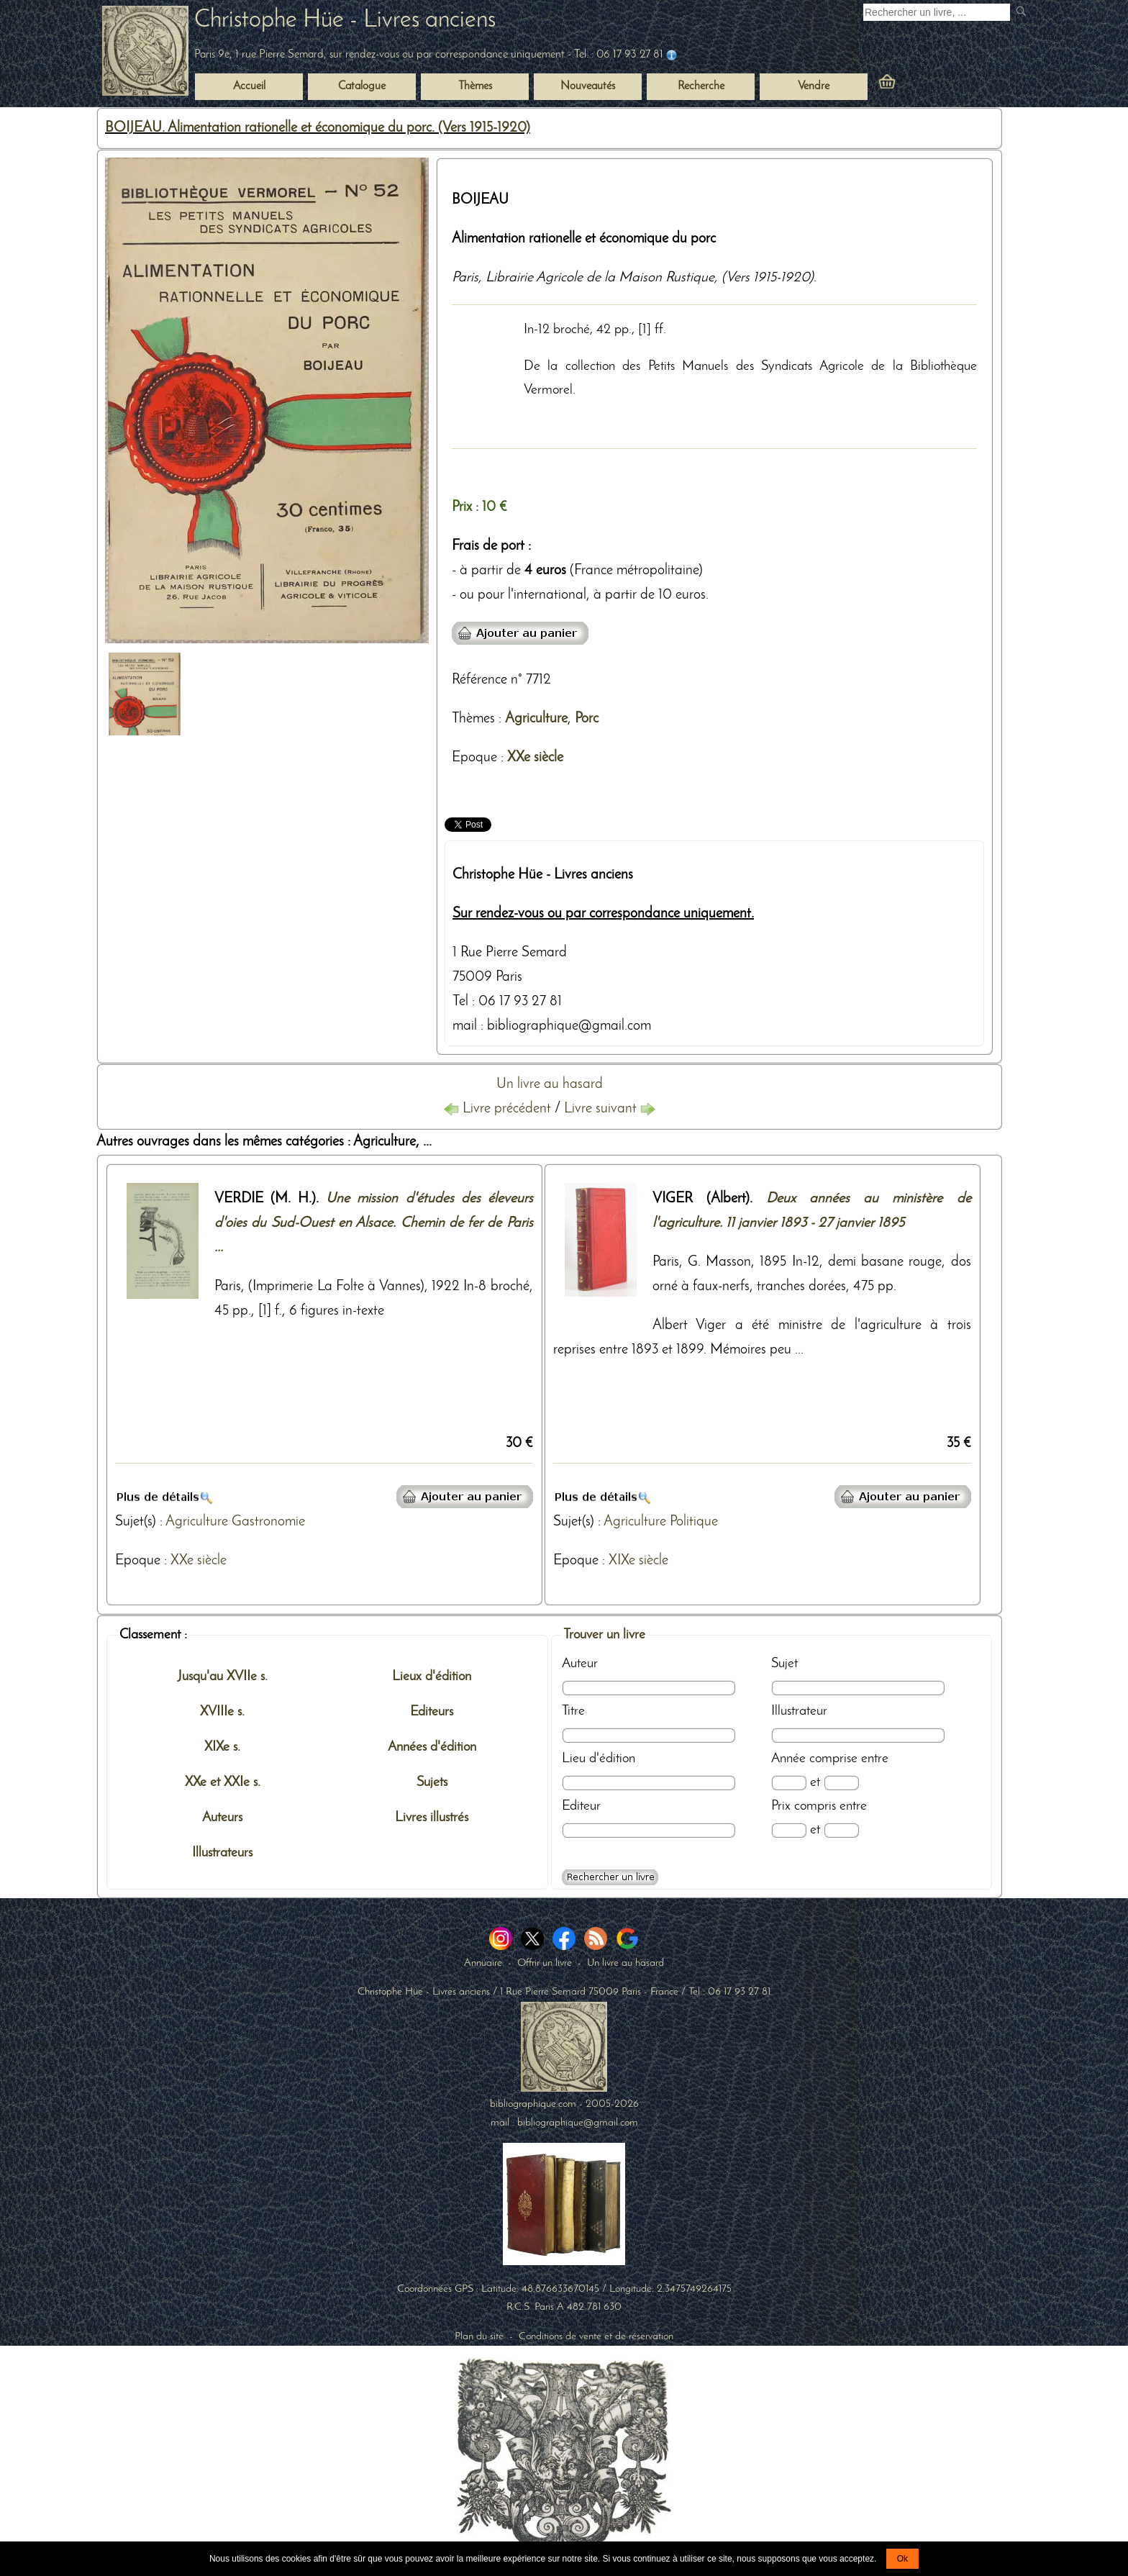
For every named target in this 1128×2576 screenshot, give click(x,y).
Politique (694, 1522)
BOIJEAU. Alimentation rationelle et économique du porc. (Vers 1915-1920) (317, 128)
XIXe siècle (638, 1561)
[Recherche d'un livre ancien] (936, 12)
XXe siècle (535, 757)
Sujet (784, 1663)
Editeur (581, 1806)
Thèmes (473, 719)
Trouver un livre (604, 1635)
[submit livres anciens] (1023, 13)
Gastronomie (268, 1522)
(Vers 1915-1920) (768, 278)
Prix (781, 1806)
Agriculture (536, 719)
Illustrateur (799, 1711)
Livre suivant (610, 1109)
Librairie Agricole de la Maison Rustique (600, 278)
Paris (465, 278)
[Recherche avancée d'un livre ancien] (610, 1877)
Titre (573, 1711)
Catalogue (362, 86)
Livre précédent (499, 1109)
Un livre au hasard (549, 1084)
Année (788, 1758)
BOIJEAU (480, 200)
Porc (587, 719)
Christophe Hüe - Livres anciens (345, 20)
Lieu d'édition (598, 1758)
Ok (902, 2559)
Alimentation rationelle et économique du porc (584, 239)
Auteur (580, 1663)
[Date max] (841, 1782)
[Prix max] (841, 1830)
